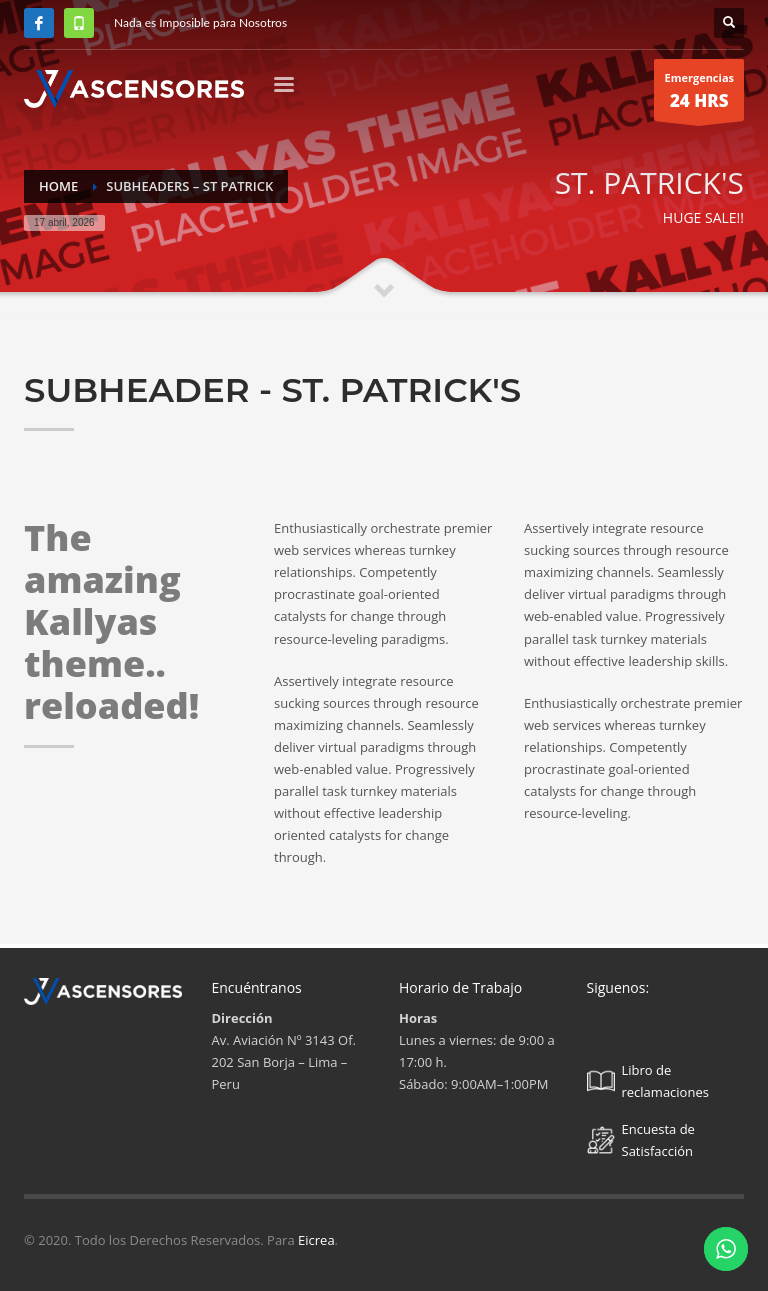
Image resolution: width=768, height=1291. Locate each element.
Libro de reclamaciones (648, 1081)
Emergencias (699, 96)
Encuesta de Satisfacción (641, 1140)
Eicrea (316, 1240)
